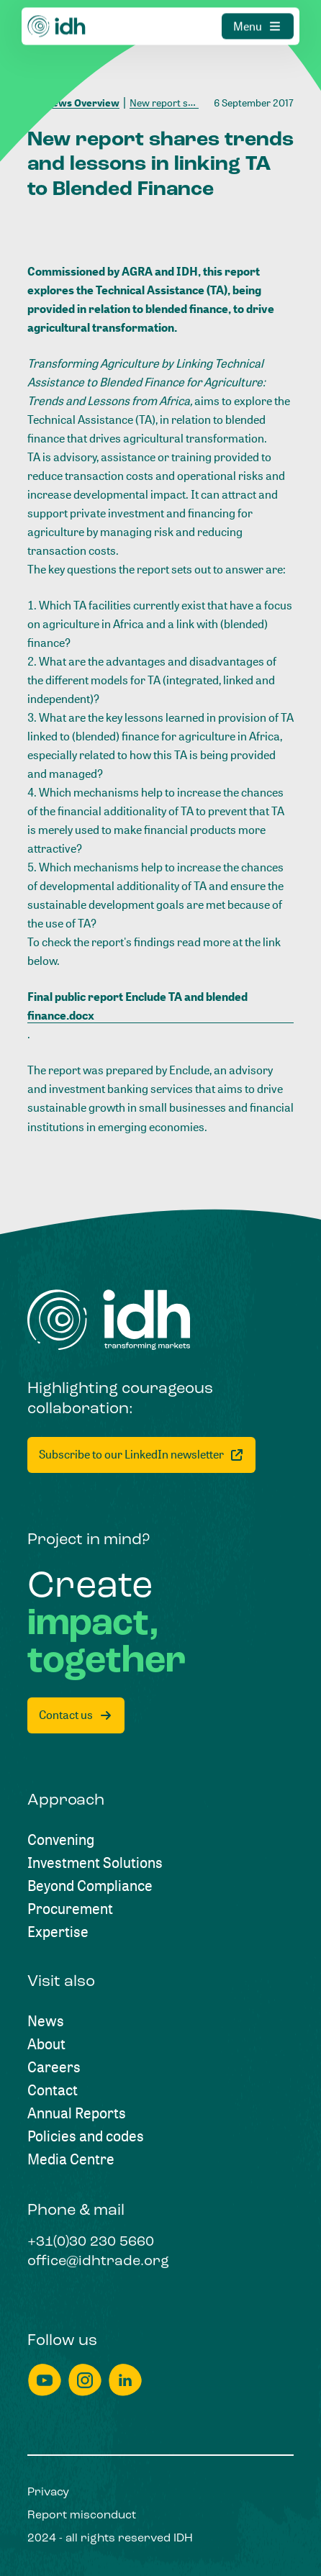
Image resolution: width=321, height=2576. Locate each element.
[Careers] (54, 2067)
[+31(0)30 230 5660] (90, 2243)
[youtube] (44, 2380)
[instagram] (85, 2380)
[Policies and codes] (85, 2136)
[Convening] (60, 1839)
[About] (46, 2044)
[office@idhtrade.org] (98, 2262)
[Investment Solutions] (95, 1862)
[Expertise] (58, 1932)
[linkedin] (125, 2380)
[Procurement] (70, 1908)
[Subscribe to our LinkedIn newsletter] (141, 1455)
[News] (45, 2021)
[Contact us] (76, 1715)
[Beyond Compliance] (90, 1885)
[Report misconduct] (81, 2515)
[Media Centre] (70, 2159)
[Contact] (52, 2090)
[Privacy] (48, 2492)
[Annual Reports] (76, 2113)
